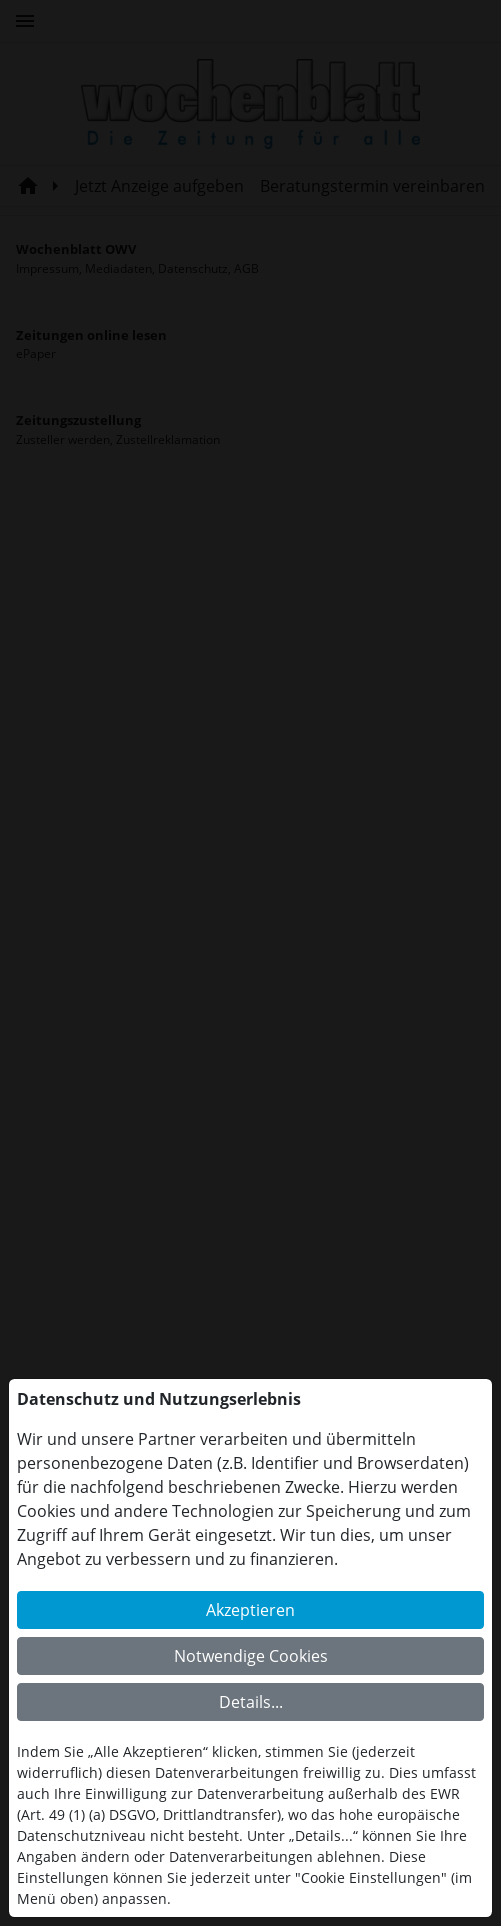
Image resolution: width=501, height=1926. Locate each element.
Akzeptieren (250, 1610)
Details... (251, 1702)
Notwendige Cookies (251, 1656)
